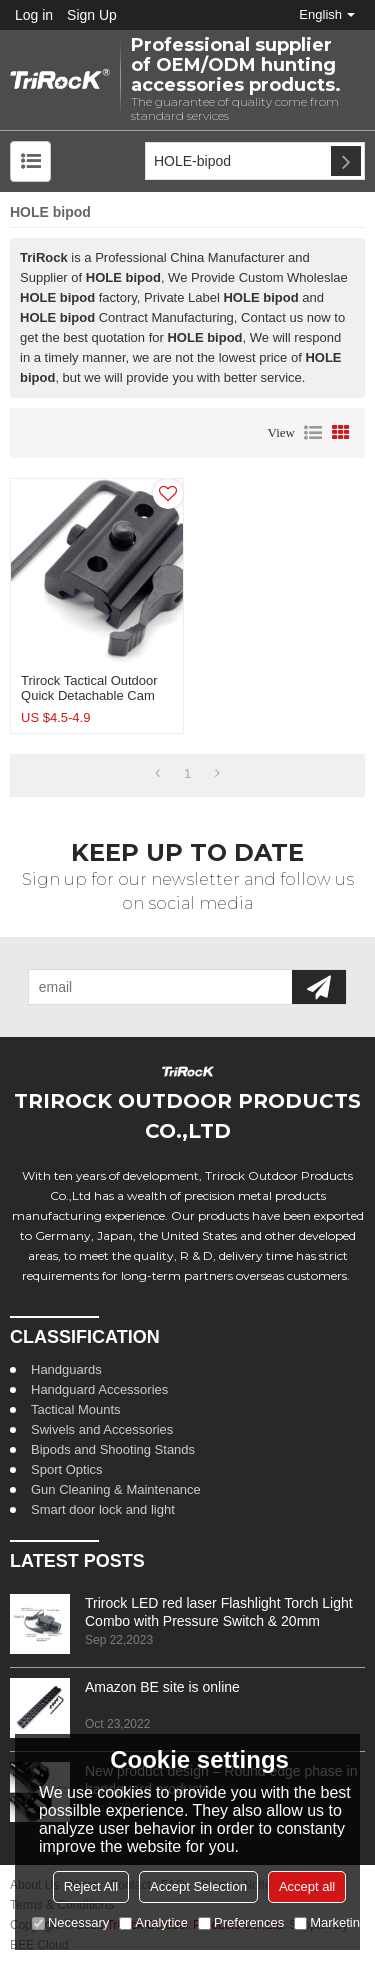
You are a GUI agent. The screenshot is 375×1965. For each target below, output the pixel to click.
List (313, 433)
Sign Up (92, 15)
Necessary (70, 1922)
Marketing (330, 1922)
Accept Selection (198, 1886)
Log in (34, 15)
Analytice (153, 1922)
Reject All (91, 1886)
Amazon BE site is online (162, 1687)
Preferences (241, 1922)
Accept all (307, 1886)
